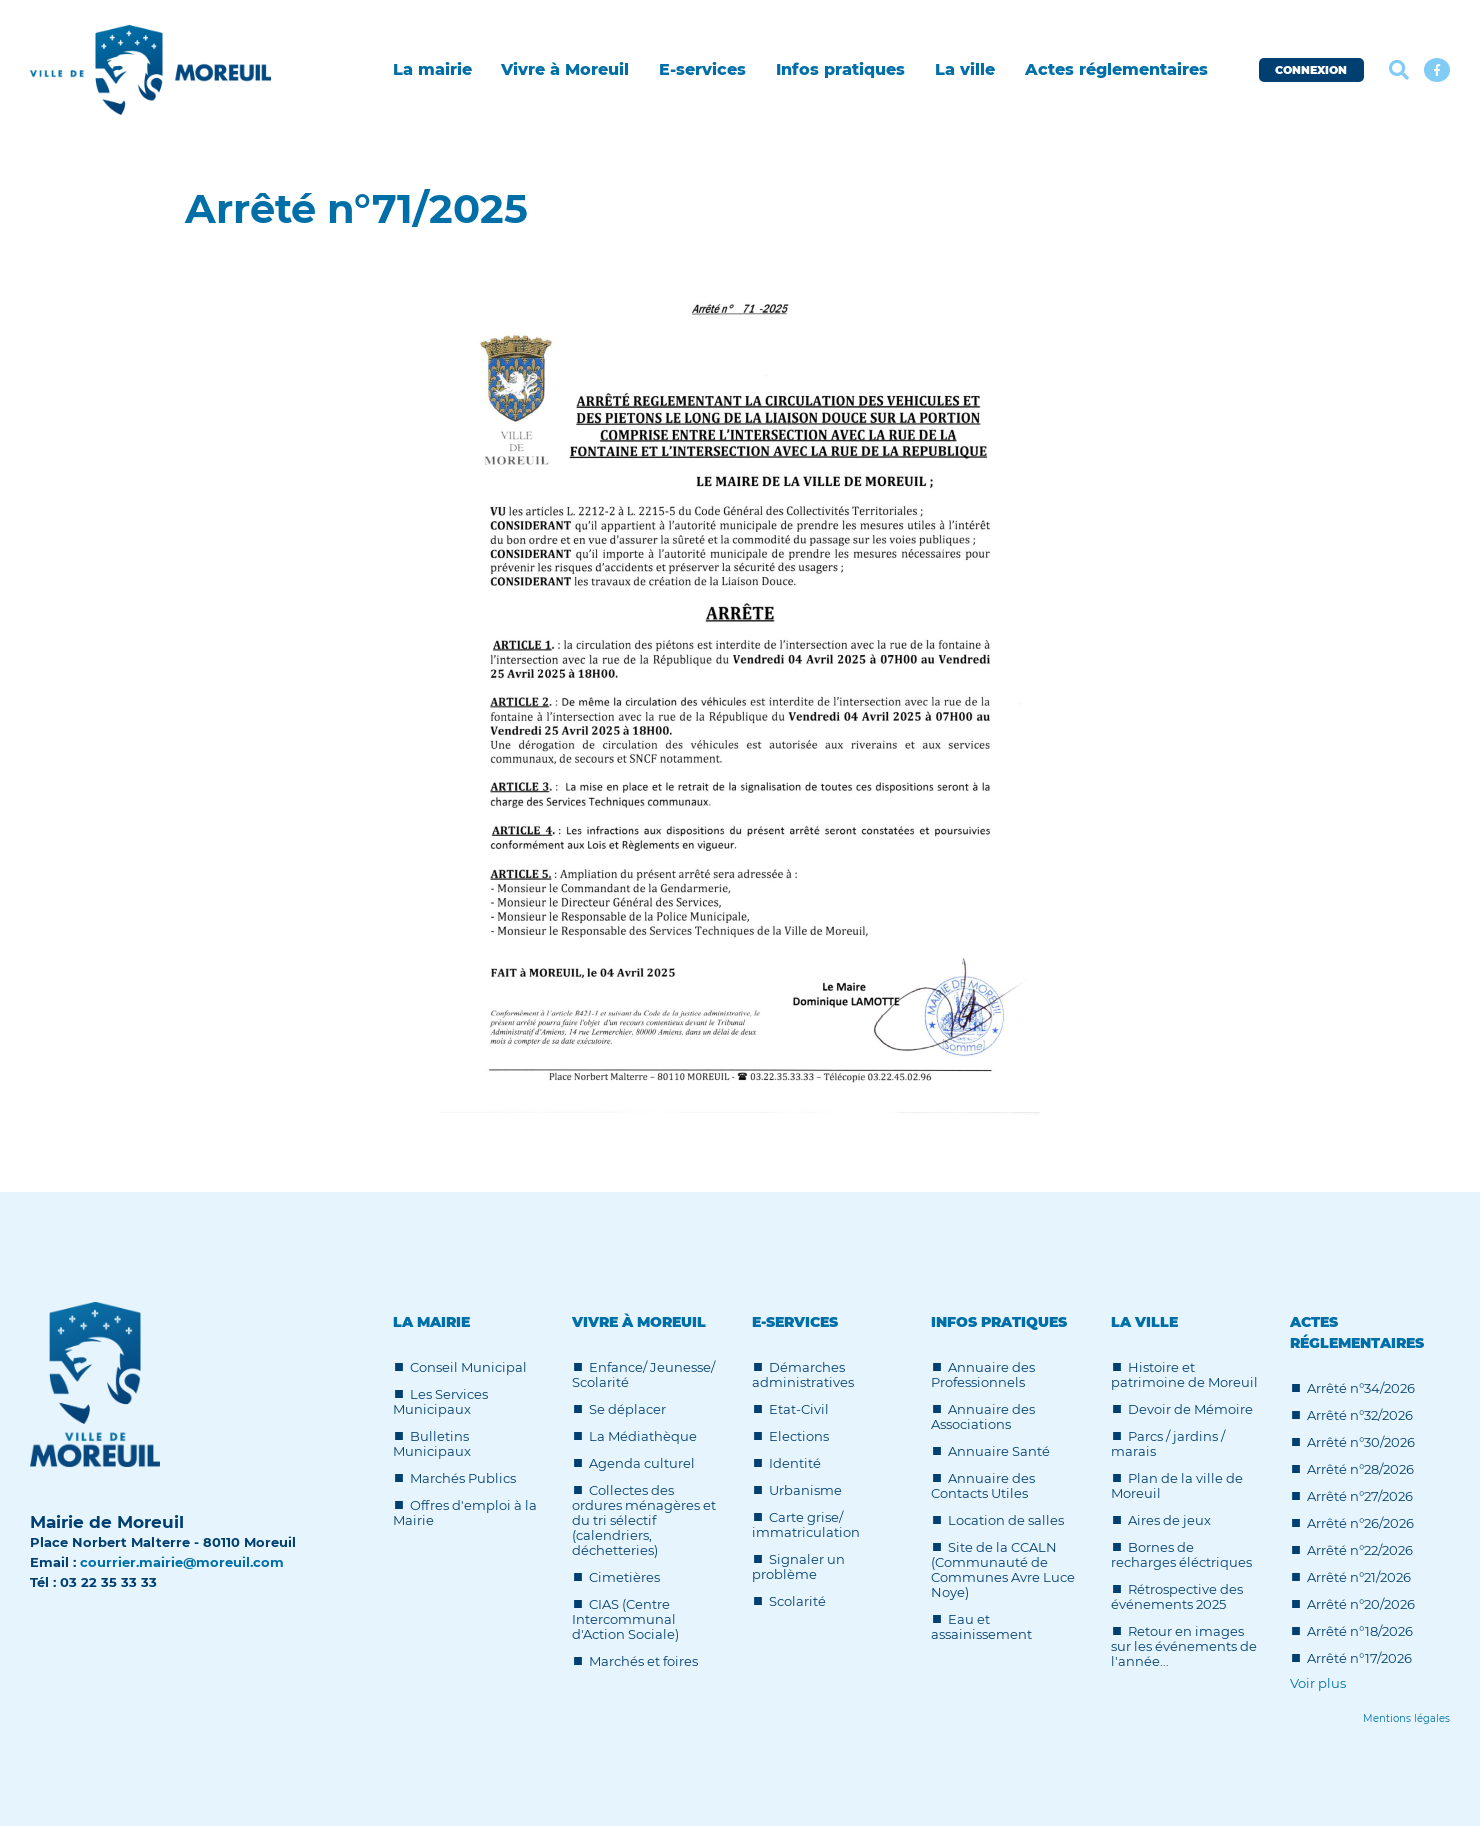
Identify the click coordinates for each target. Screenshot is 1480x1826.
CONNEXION (1311, 70)
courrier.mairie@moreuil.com (182, 1562)
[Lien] (1406, 1718)
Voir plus (1318, 1683)
